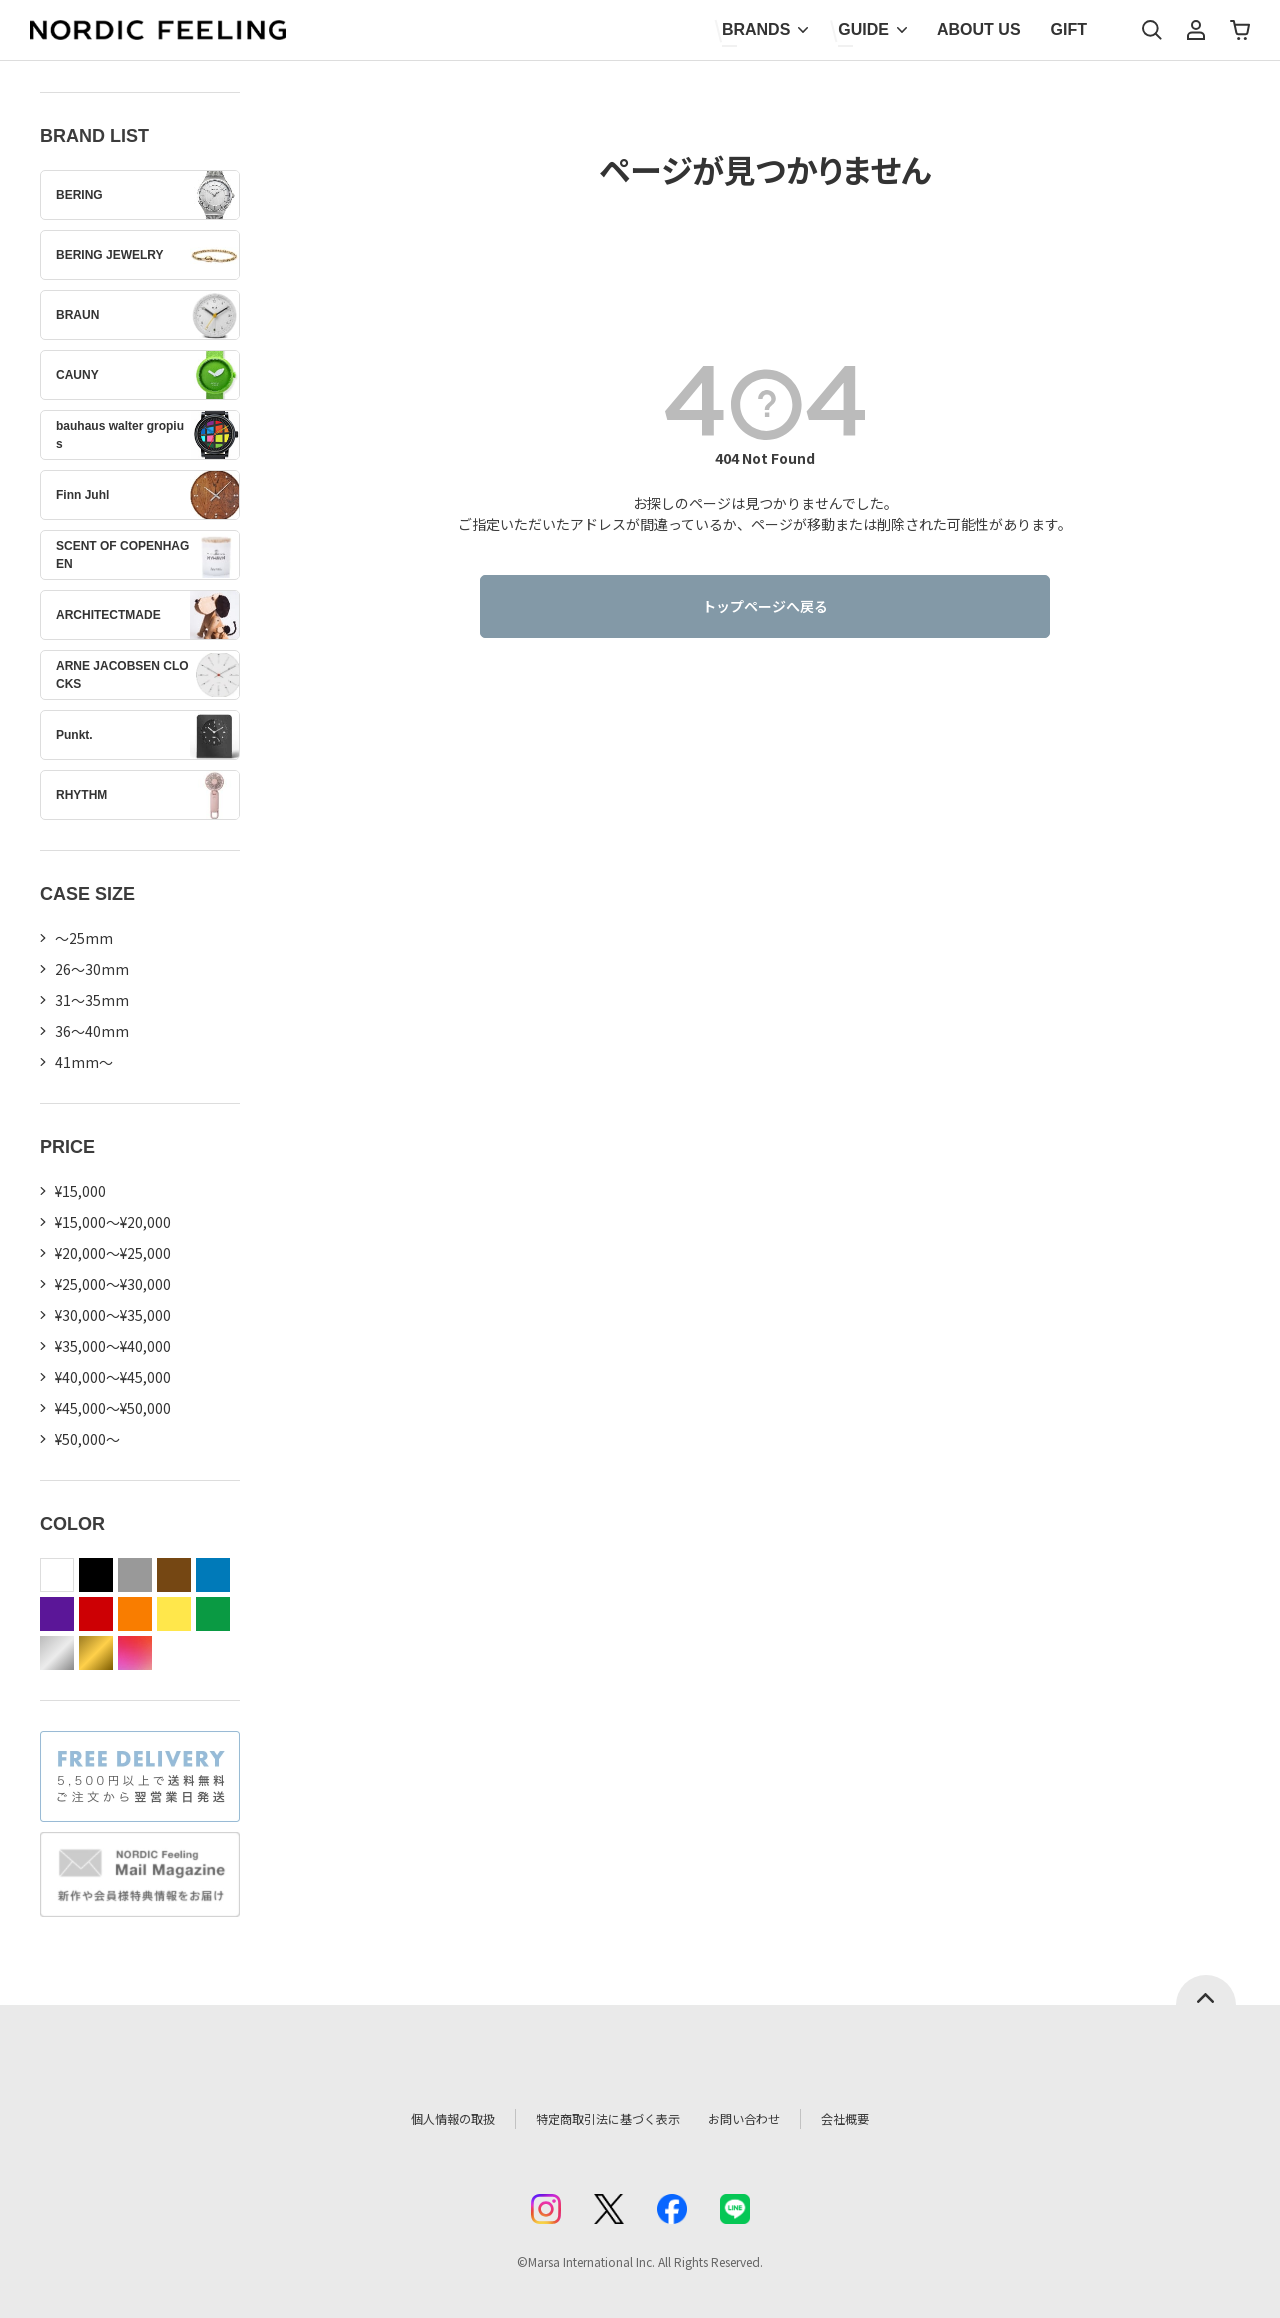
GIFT (1069, 29)
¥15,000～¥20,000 (113, 1222)
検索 (1152, 30)
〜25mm (84, 938)
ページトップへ (1206, 1990)
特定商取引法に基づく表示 (599, 2119)
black (96, 1575)
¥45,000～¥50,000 (113, 1408)
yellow (174, 1614)
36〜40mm (92, 1031)
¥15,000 (80, 1191)
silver (57, 1653)
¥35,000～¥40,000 (113, 1346)
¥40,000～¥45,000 (113, 1377)
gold (96, 1653)
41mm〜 (84, 1062)
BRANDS (756, 29)
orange (135, 1614)
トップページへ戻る (765, 606)
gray (135, 1575)
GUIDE (863, 29)
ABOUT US (979, 29)
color (135, 1653)
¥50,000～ (87, 1439)
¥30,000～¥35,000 (113, 1315)
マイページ (1196, 30)
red (96, 1614)
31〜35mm (92, 1000)
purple (57, 1614)
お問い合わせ (766, 2119)
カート (1240, 30)
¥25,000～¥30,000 (113, 1284)
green (213, 1614)
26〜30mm (92, 969)
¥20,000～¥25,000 (113, 1253)
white (57, 1575)
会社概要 (877, 2119)
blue (213, 1575)
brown (174, 1575)
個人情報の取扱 (425, 2119)
